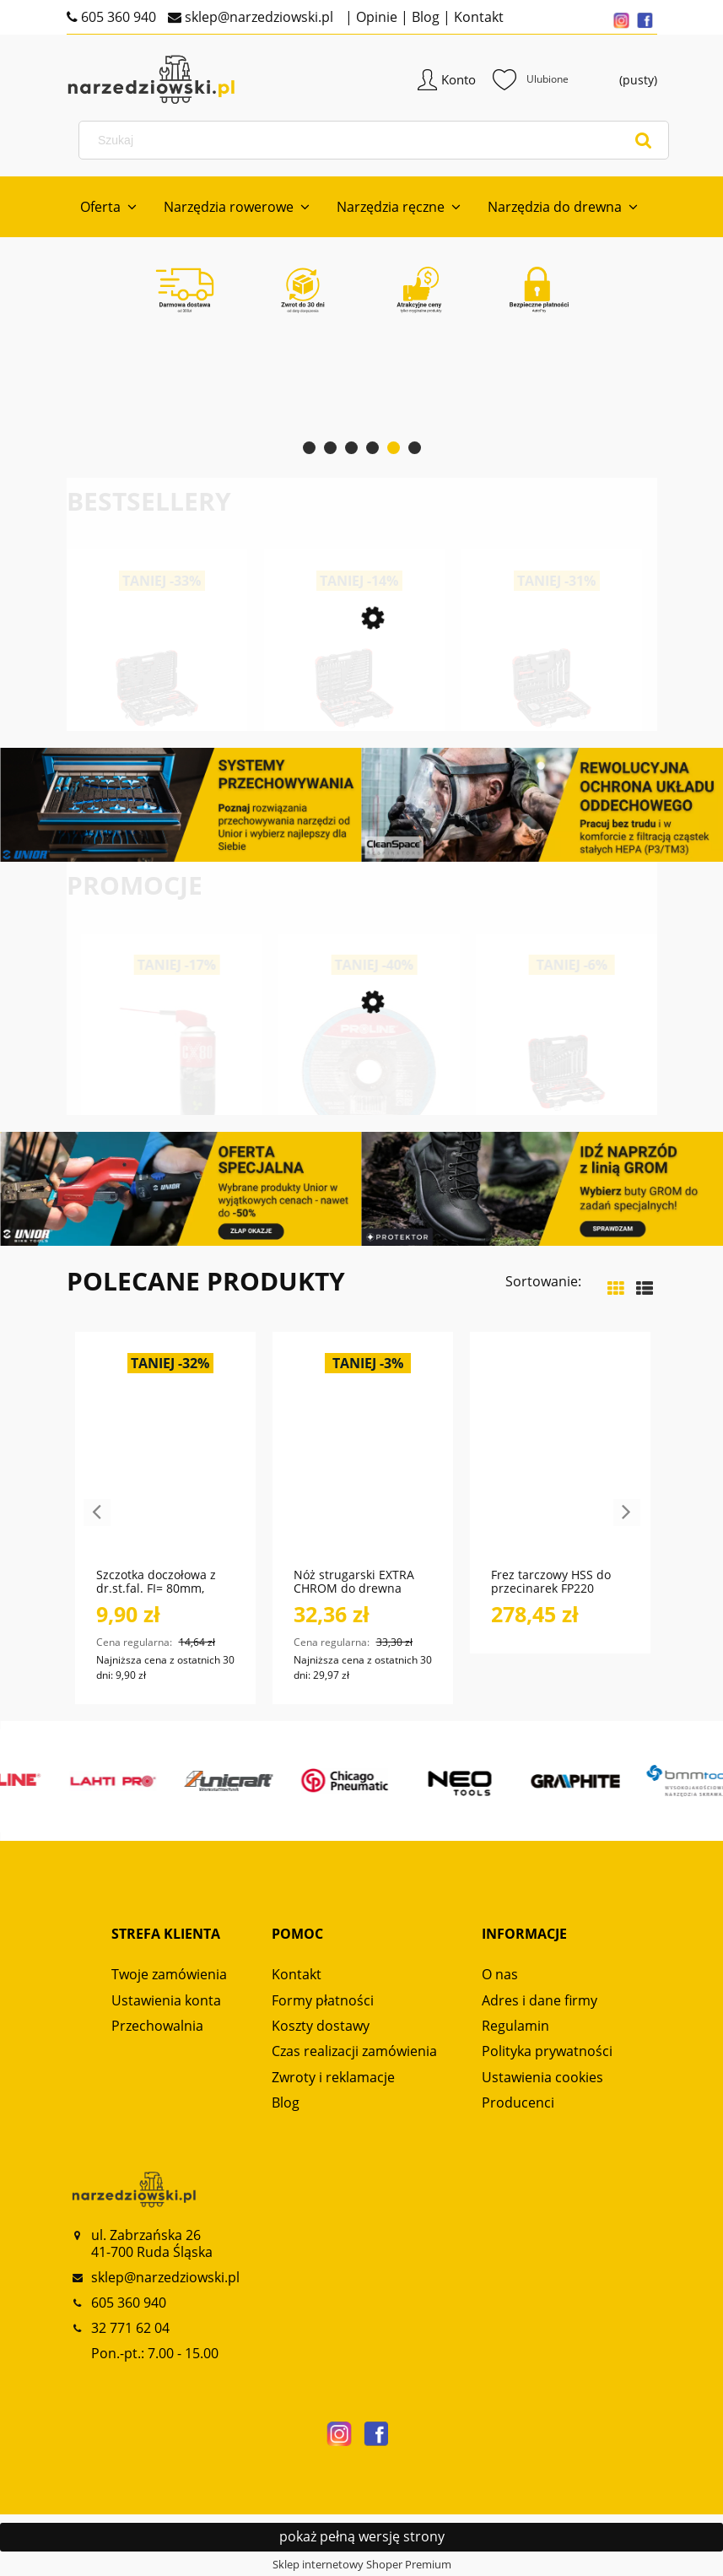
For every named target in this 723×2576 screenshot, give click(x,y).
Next (626, 1512)
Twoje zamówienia (169, 1974)
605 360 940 (117, 17)
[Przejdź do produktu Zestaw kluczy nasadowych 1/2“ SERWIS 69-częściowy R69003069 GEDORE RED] (295, 713)
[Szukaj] (643, 140)
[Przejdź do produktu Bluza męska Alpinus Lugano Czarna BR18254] (157, 1093)
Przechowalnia (157, 2025)
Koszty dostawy (321, 2025)
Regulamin (515, 2025)
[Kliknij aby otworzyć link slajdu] (362, 402)
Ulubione (531, 79)
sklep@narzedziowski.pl (257, 17)
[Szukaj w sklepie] (376, 140)
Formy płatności (323, 2000)
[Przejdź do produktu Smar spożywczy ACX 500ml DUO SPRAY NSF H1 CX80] (354, 1093)
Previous (97, 1512)
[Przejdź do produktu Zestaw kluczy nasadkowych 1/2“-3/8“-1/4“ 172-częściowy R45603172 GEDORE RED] (98, 713)
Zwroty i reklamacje (333, 2077)
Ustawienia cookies (542, 2077)
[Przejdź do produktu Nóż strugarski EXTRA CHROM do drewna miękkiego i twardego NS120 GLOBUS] (363, 1458)
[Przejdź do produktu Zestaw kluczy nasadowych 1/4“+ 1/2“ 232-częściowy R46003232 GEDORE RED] (493, 713)
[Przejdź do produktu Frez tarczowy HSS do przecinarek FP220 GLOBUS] (560, 1458)
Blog (424, 17)
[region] (362, 402)
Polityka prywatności (547, 2051)
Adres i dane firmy (539, 2000)
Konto (458, 79)
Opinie (375, 17)
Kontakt (477, 17)
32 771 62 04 (130, 2328)
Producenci (518, 2102)
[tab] (309, 447)
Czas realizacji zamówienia (354, 2051)
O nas (500, 1974)
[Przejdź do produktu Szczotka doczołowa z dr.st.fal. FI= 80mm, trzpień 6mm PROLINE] (165, 1458)
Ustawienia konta (166, 2000)
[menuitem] (108, 206)
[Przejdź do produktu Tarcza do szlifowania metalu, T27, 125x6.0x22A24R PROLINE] (552, 1093)
